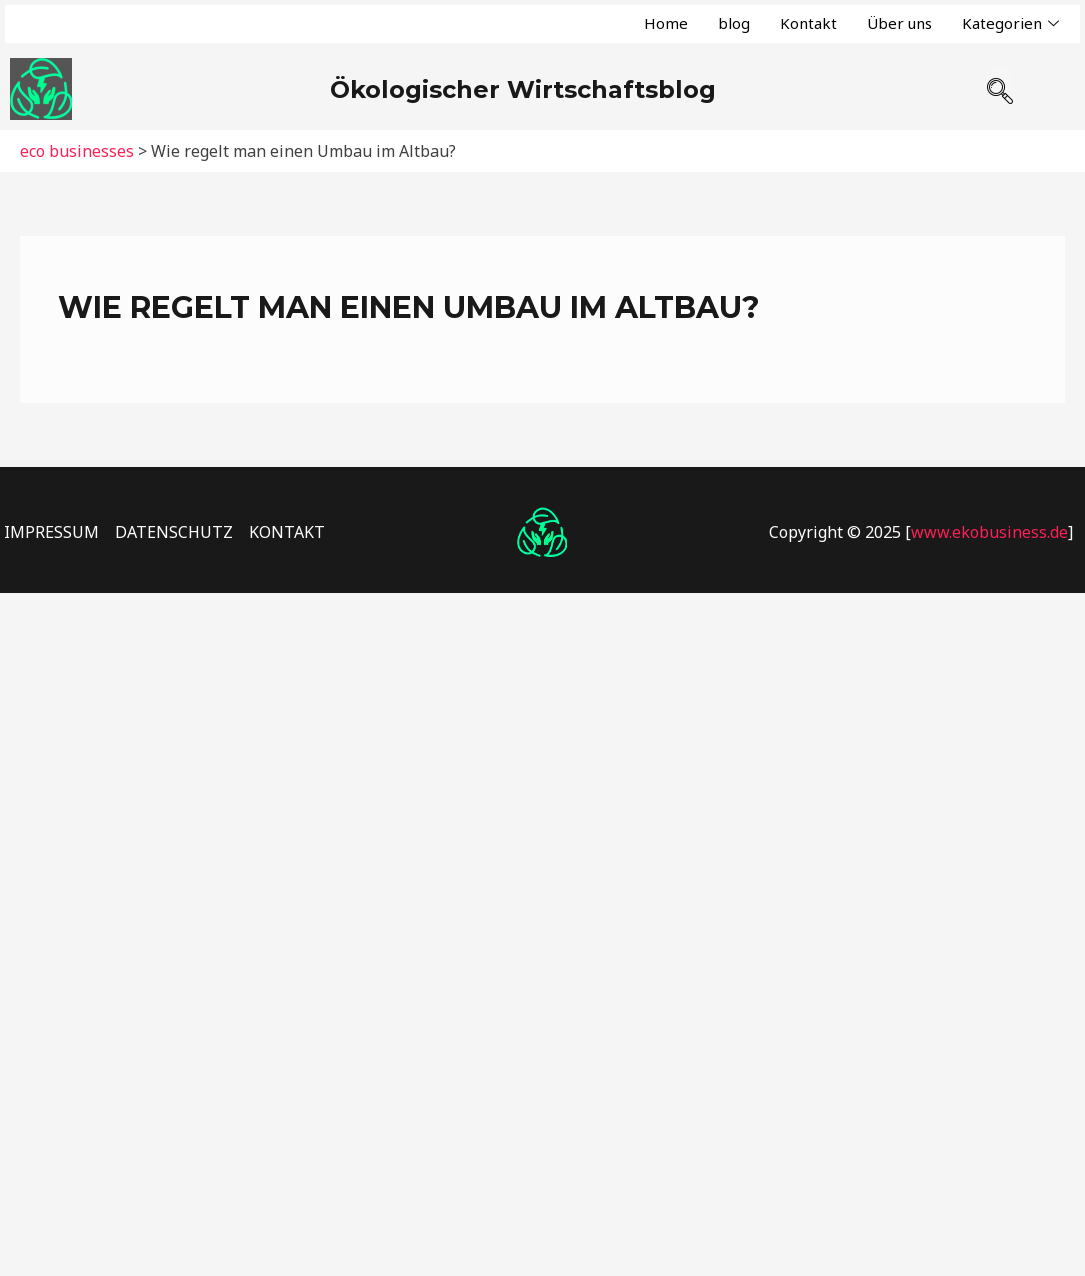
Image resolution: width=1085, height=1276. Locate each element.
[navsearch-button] (998, 83)
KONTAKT (287, 532)
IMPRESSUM (51, 532)
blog (734, 23)
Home (666, 23)
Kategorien (1010, 23)
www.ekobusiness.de (989, 532)
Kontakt (808, 23)
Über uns (899, 23)
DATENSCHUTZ (174, 532)
